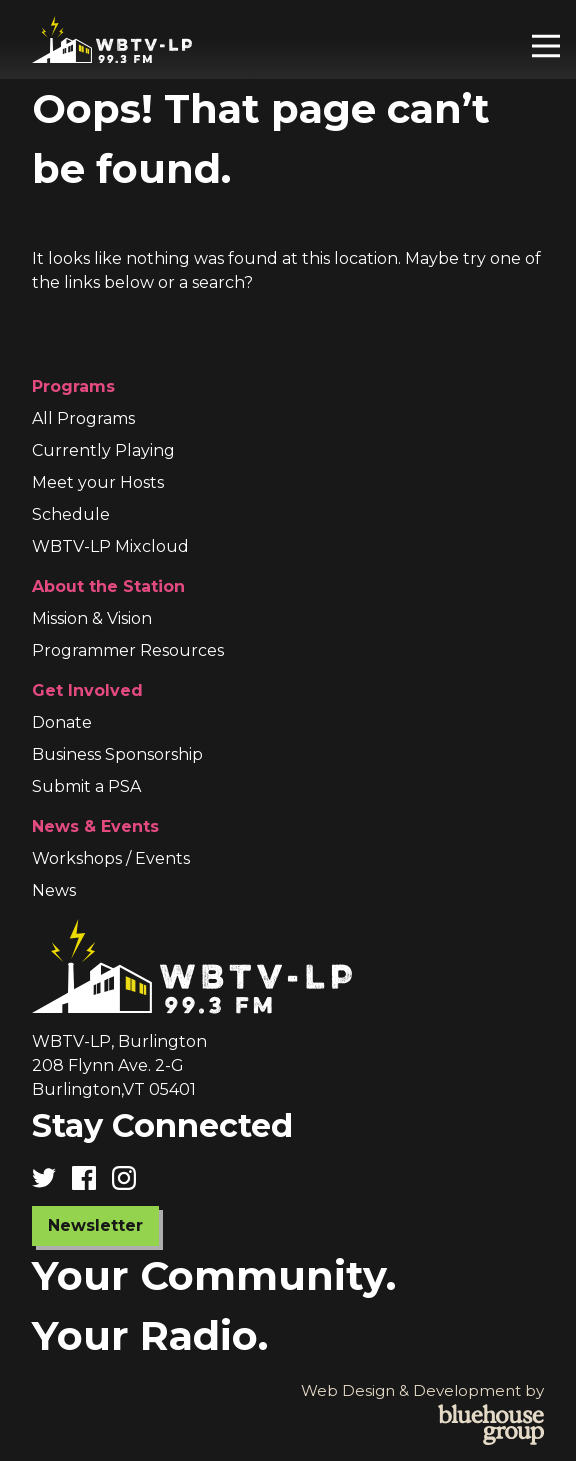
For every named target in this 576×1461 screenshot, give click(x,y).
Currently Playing (103, 450)
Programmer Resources (128, 650)
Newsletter (95, 1225)
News (54, 890)
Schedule (71, 514)
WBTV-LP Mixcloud (110, 546)
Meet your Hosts (98, 482)
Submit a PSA (86, 786)
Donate (62, 722)
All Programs (83, 418)
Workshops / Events (111, 858)
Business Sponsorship (117, 754)
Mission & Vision (92, 618)
